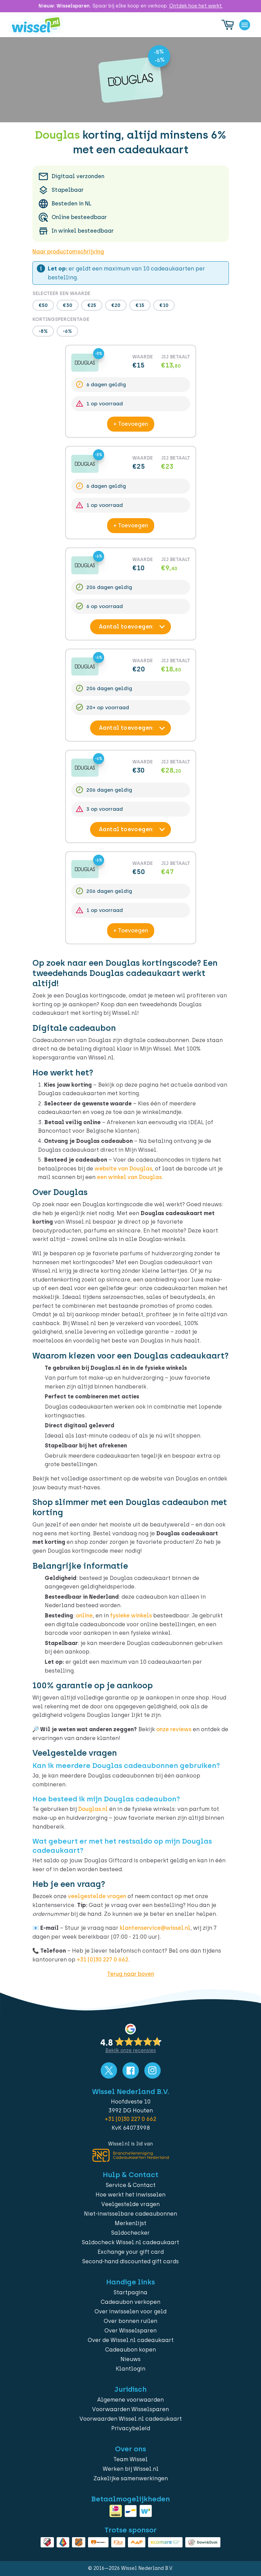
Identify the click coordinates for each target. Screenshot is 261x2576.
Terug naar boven (130, 1974)
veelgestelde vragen (97, 1896)
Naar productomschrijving (68, 251)
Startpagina (130, 2292)
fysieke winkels (131, 1615)
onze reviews (173, 1729)
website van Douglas (123, 1168)
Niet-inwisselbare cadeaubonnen (130, 2213)
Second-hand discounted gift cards (130, 2261)
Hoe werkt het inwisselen (130, 2194)
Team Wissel (130, 2459)
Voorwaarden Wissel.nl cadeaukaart (130, 2419)
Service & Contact (131, 2185)
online (84, 1615)
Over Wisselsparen (130, 2330)
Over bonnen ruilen (130, 2321)
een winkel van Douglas (129, 1177)
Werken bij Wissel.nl (131, 2469)
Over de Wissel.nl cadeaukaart (131, 2340)
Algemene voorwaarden (130, 2399)
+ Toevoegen (130, 424)
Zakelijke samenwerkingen (130, 2478)
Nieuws (130, 2359)
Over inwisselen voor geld (130, 2311)
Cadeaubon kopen (130, 2349)
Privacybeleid (130, 2428)
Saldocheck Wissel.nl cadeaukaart (130, 2242)
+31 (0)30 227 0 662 (102, 1959)
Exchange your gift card (131, 2252)
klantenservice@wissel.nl (155, 1928)
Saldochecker (130, 2233)
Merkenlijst (130, 2223)
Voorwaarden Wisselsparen (130, 2409)
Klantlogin (130, 2368)
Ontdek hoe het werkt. (196, 6)
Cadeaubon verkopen (130, 2302)
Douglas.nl (93, 1809)
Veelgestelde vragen (130, 2204)
